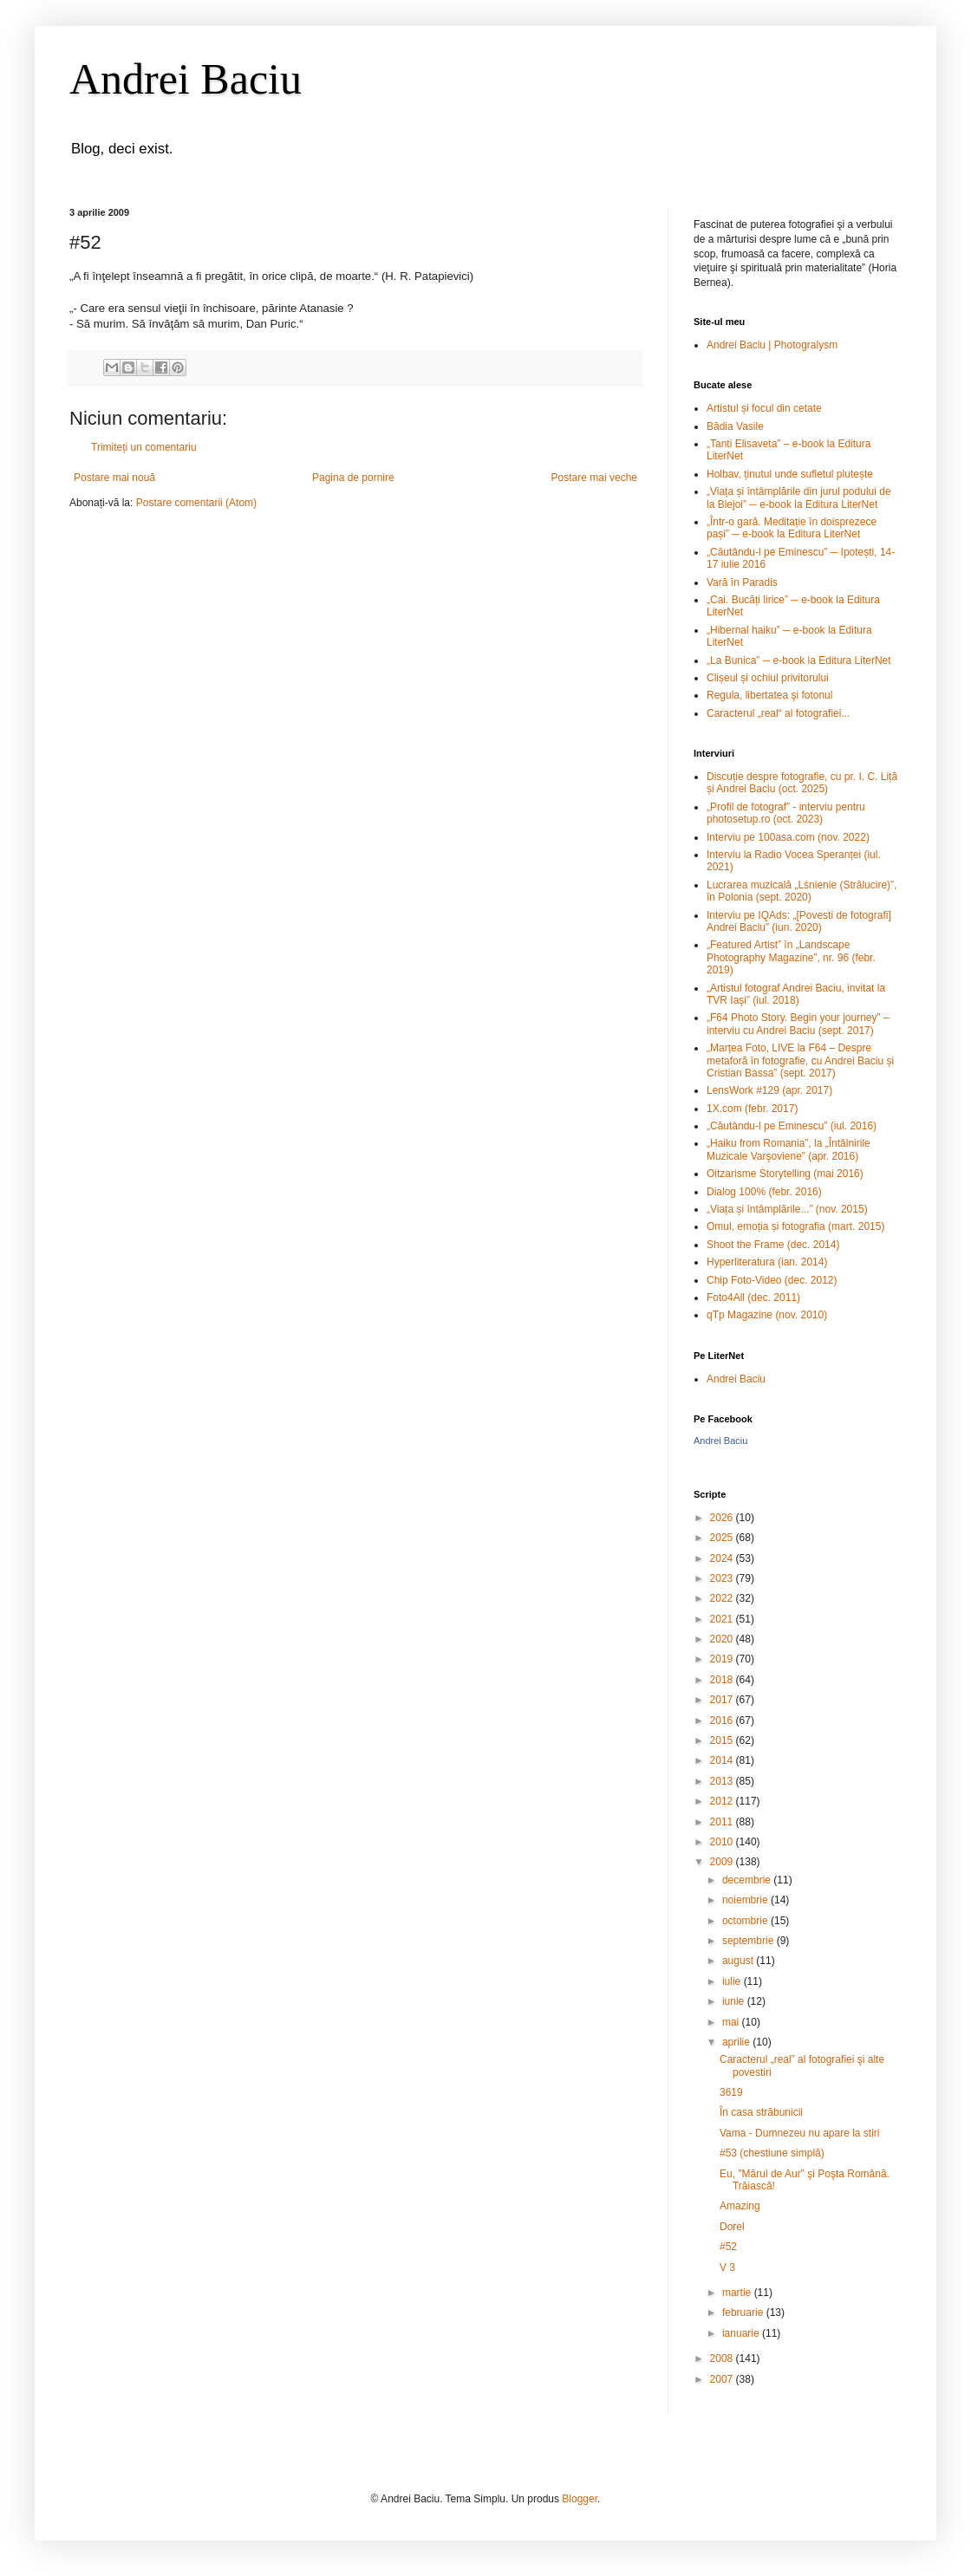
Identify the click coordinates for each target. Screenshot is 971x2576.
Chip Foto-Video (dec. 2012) (772, 1280)
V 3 (727, 2267)
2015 (723, 1740)
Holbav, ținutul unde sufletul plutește (790, 474)
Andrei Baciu (185, 79)
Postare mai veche (594, 478)
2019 (723, 1659)
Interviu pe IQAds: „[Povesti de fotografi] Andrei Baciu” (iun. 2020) (799, 921)
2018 (723, 1680)
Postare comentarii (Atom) (196, 503)
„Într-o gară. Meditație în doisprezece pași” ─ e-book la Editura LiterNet (792, 528)
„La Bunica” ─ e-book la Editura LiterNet (799, 660)
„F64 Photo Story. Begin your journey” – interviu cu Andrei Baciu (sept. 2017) (798, 1024)
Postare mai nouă (114, 478)
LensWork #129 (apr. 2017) (769, 1090)
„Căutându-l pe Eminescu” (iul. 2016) (792, 1126)
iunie (734, 2001)
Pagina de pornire (353, 478)
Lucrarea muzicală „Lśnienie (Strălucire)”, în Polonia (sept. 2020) (801, 891)
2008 (723, 2358)
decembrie (747, 1880)
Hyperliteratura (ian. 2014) (767, 1262)
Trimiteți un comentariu (144, 447)
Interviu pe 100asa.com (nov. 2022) (788, 837)
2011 (723, 1822)
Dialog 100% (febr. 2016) (764, 1192)
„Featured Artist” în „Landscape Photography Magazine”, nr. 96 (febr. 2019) (791, 957)
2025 (723, 1538)
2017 (723, 1700)
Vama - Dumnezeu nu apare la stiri (800, 2133)
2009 (723, 1862)
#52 (728, 2247)
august (739, 1961)
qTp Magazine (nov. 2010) (767, 1315)
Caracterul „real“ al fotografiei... (778, 713)
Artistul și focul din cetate (764, 408)
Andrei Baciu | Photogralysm (772, 345)
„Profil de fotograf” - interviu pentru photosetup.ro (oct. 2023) (786, 813)
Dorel (732, 2227)
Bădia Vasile (735, 426)
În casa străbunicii (761, 2112)
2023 (723, 1578)
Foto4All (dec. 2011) (753, 1297)
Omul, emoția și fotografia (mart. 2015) (795, 1226)
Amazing (740, 2206)
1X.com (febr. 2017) (752, 1109)
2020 (723, 1639)
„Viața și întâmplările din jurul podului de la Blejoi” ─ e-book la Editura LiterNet (799, 497)
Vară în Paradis (742, 582)
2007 (723, 2379)
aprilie (737, 2042)
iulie (733, 1981)
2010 (723, 1842)
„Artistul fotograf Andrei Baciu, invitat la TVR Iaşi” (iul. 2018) (796, 994)
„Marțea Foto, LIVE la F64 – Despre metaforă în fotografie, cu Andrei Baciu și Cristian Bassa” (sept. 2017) (800, 1060)
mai (732, 2022)
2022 (723, 1598)
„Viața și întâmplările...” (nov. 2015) (787, 1209)
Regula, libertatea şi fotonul (769, 695)
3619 (731, 2092)
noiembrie (746, 1900)
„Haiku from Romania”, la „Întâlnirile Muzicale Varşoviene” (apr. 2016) (788, 1149)
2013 (723, 1781)
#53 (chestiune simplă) (772, 2153)
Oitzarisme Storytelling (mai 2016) (785, 1174)
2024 (723, 1558)
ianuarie (742, 2333)
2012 (723, 1801)
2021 (723, 1619)
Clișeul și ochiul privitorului (768, 678)
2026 (723, 1518)
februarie (744, 2312)
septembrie (749, 1941)
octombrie (746, 1921)
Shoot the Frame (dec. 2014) (773, 1245)
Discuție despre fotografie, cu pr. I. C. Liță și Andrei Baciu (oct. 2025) (802, 783)
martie (738, 2293)
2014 (723, 1760)
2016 (723, 1720)
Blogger (579, 2499)
